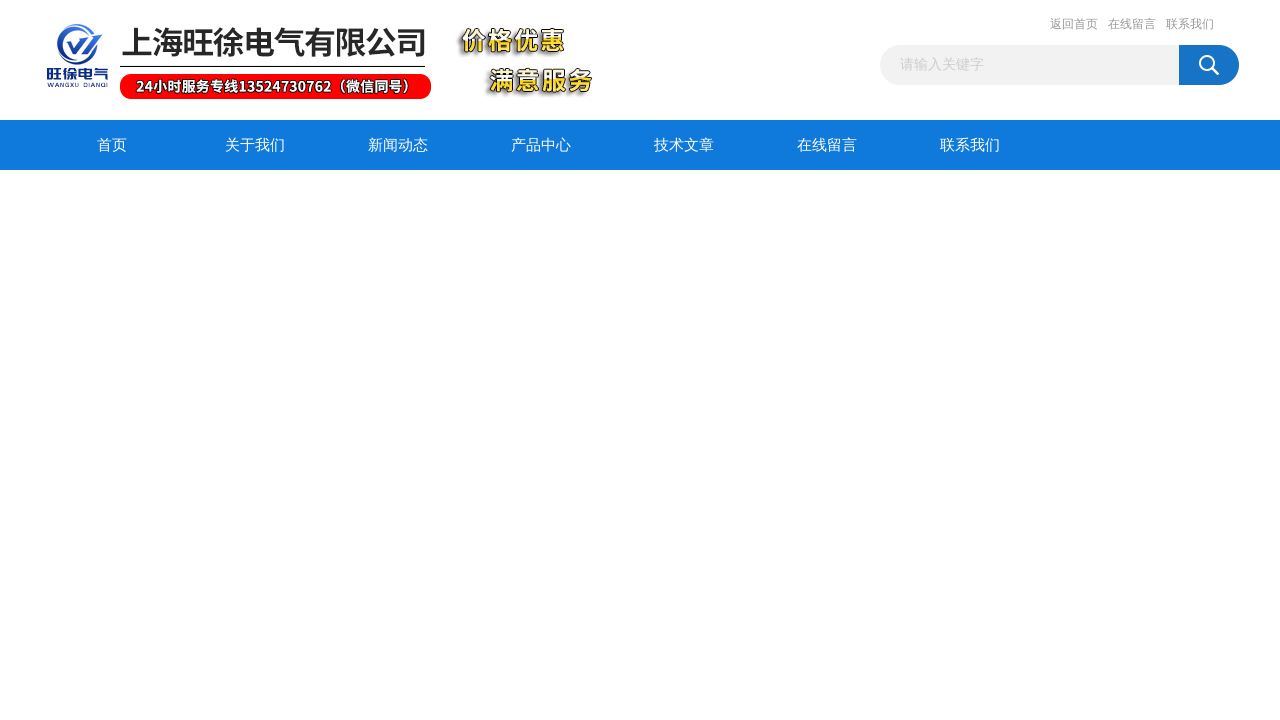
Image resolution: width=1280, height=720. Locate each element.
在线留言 (1132, 24)
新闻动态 (398, 145)
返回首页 (1074, 24)
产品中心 (541, 145)
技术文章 (684, 145)
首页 (112, 145)
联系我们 (1190, 24)
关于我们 (255, 145)
